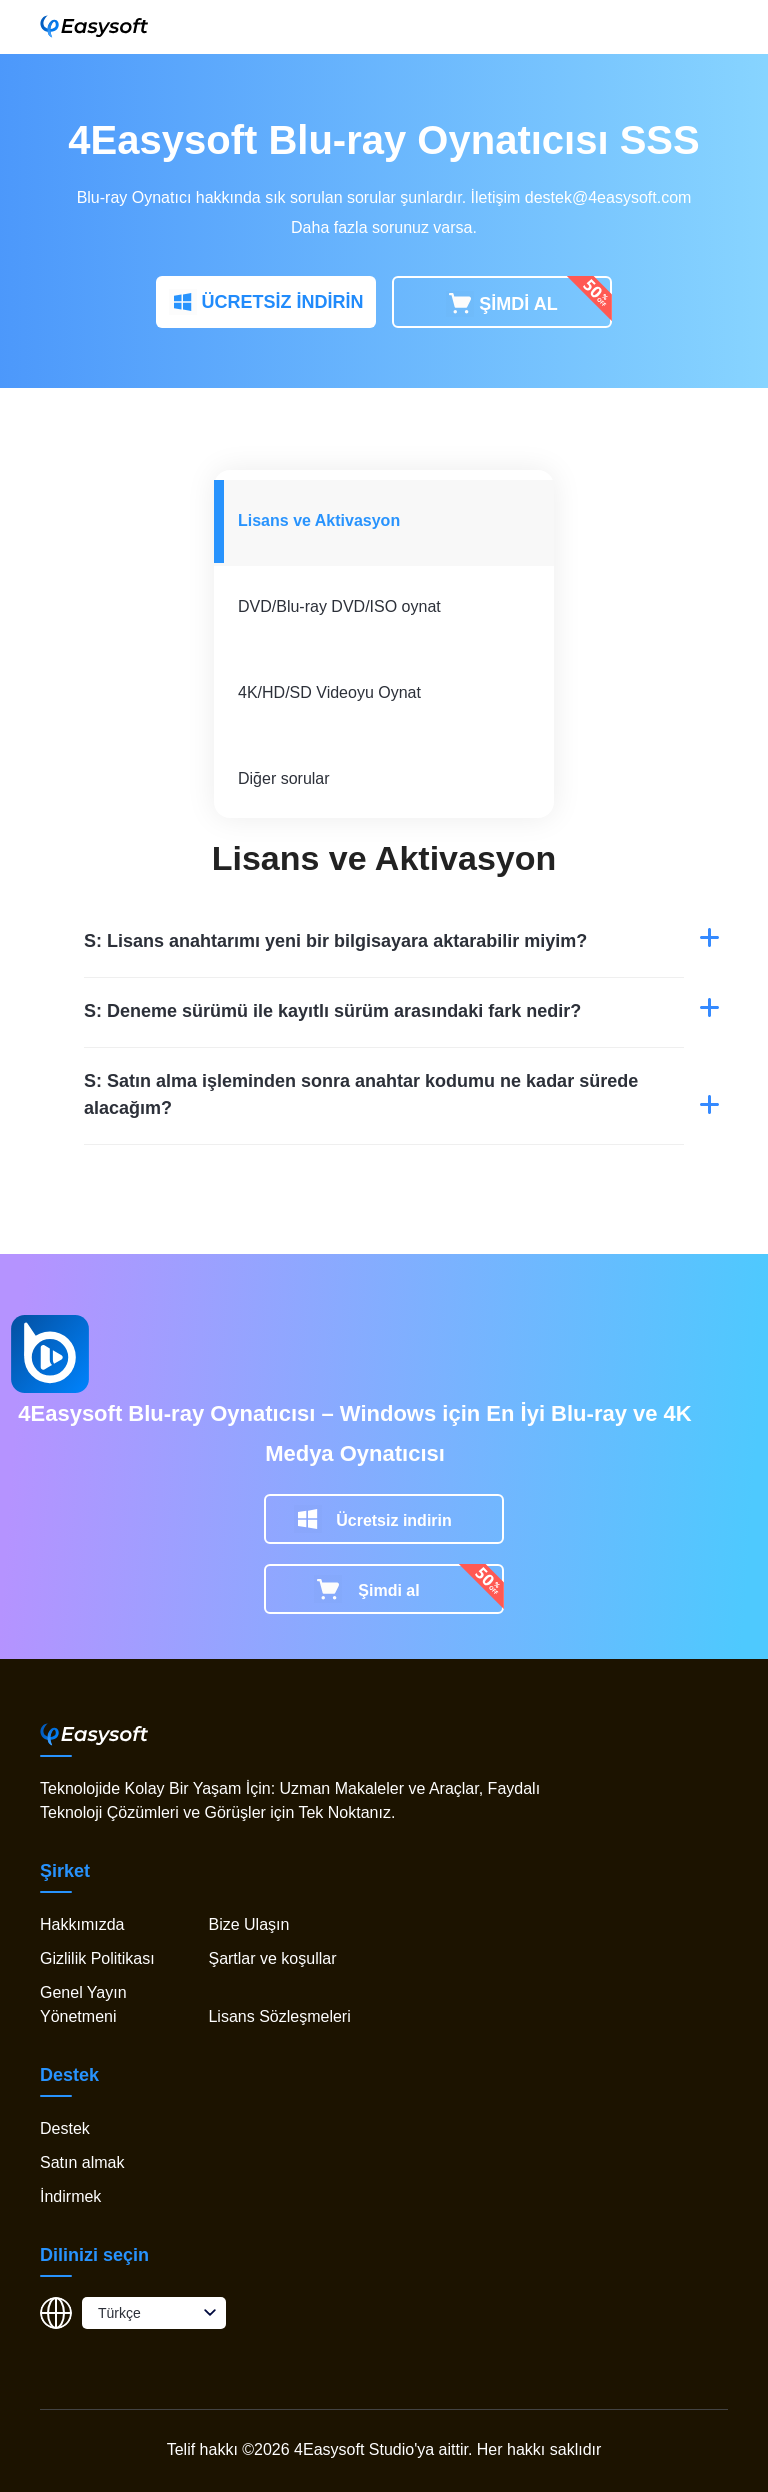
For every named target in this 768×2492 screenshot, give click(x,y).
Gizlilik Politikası (97, 1958)
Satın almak (82, 2162)
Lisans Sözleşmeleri (279, 2016)
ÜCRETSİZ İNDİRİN (266, 303)
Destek (65, 2128)
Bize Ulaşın (248, 1924)
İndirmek (70, 2196)
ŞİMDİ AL (501, 305)
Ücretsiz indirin (394, 1520)
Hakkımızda (82, 1924)
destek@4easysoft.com (608, 197)
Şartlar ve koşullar (272, 1958)
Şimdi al (388, 1590)
